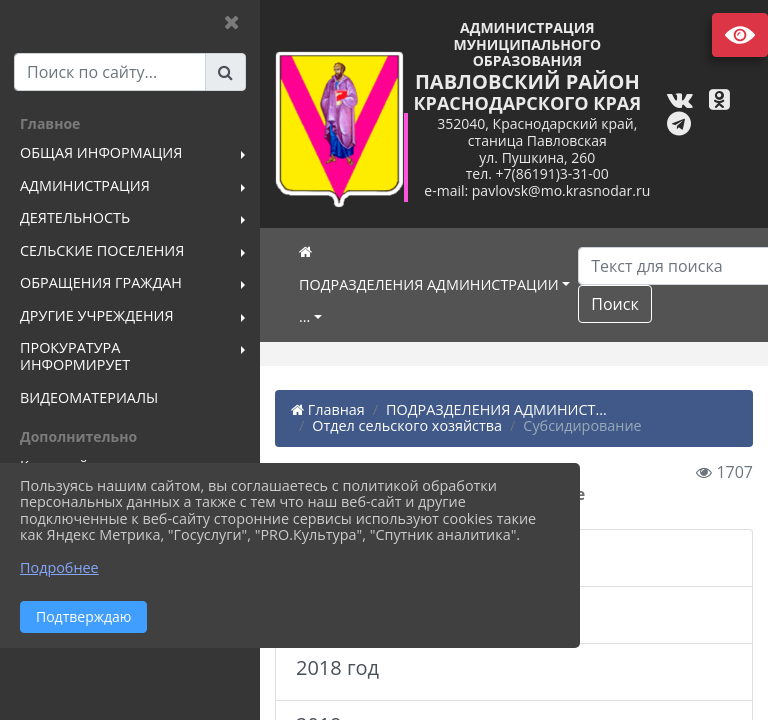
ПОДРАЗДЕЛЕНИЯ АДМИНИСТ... (496, 409)
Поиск (614, 304)
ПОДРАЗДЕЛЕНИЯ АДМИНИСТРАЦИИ (429, 284)
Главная (328, 409)
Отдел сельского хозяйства (407, 425)
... (304, 316)
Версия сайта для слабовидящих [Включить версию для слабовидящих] (740, 35)
